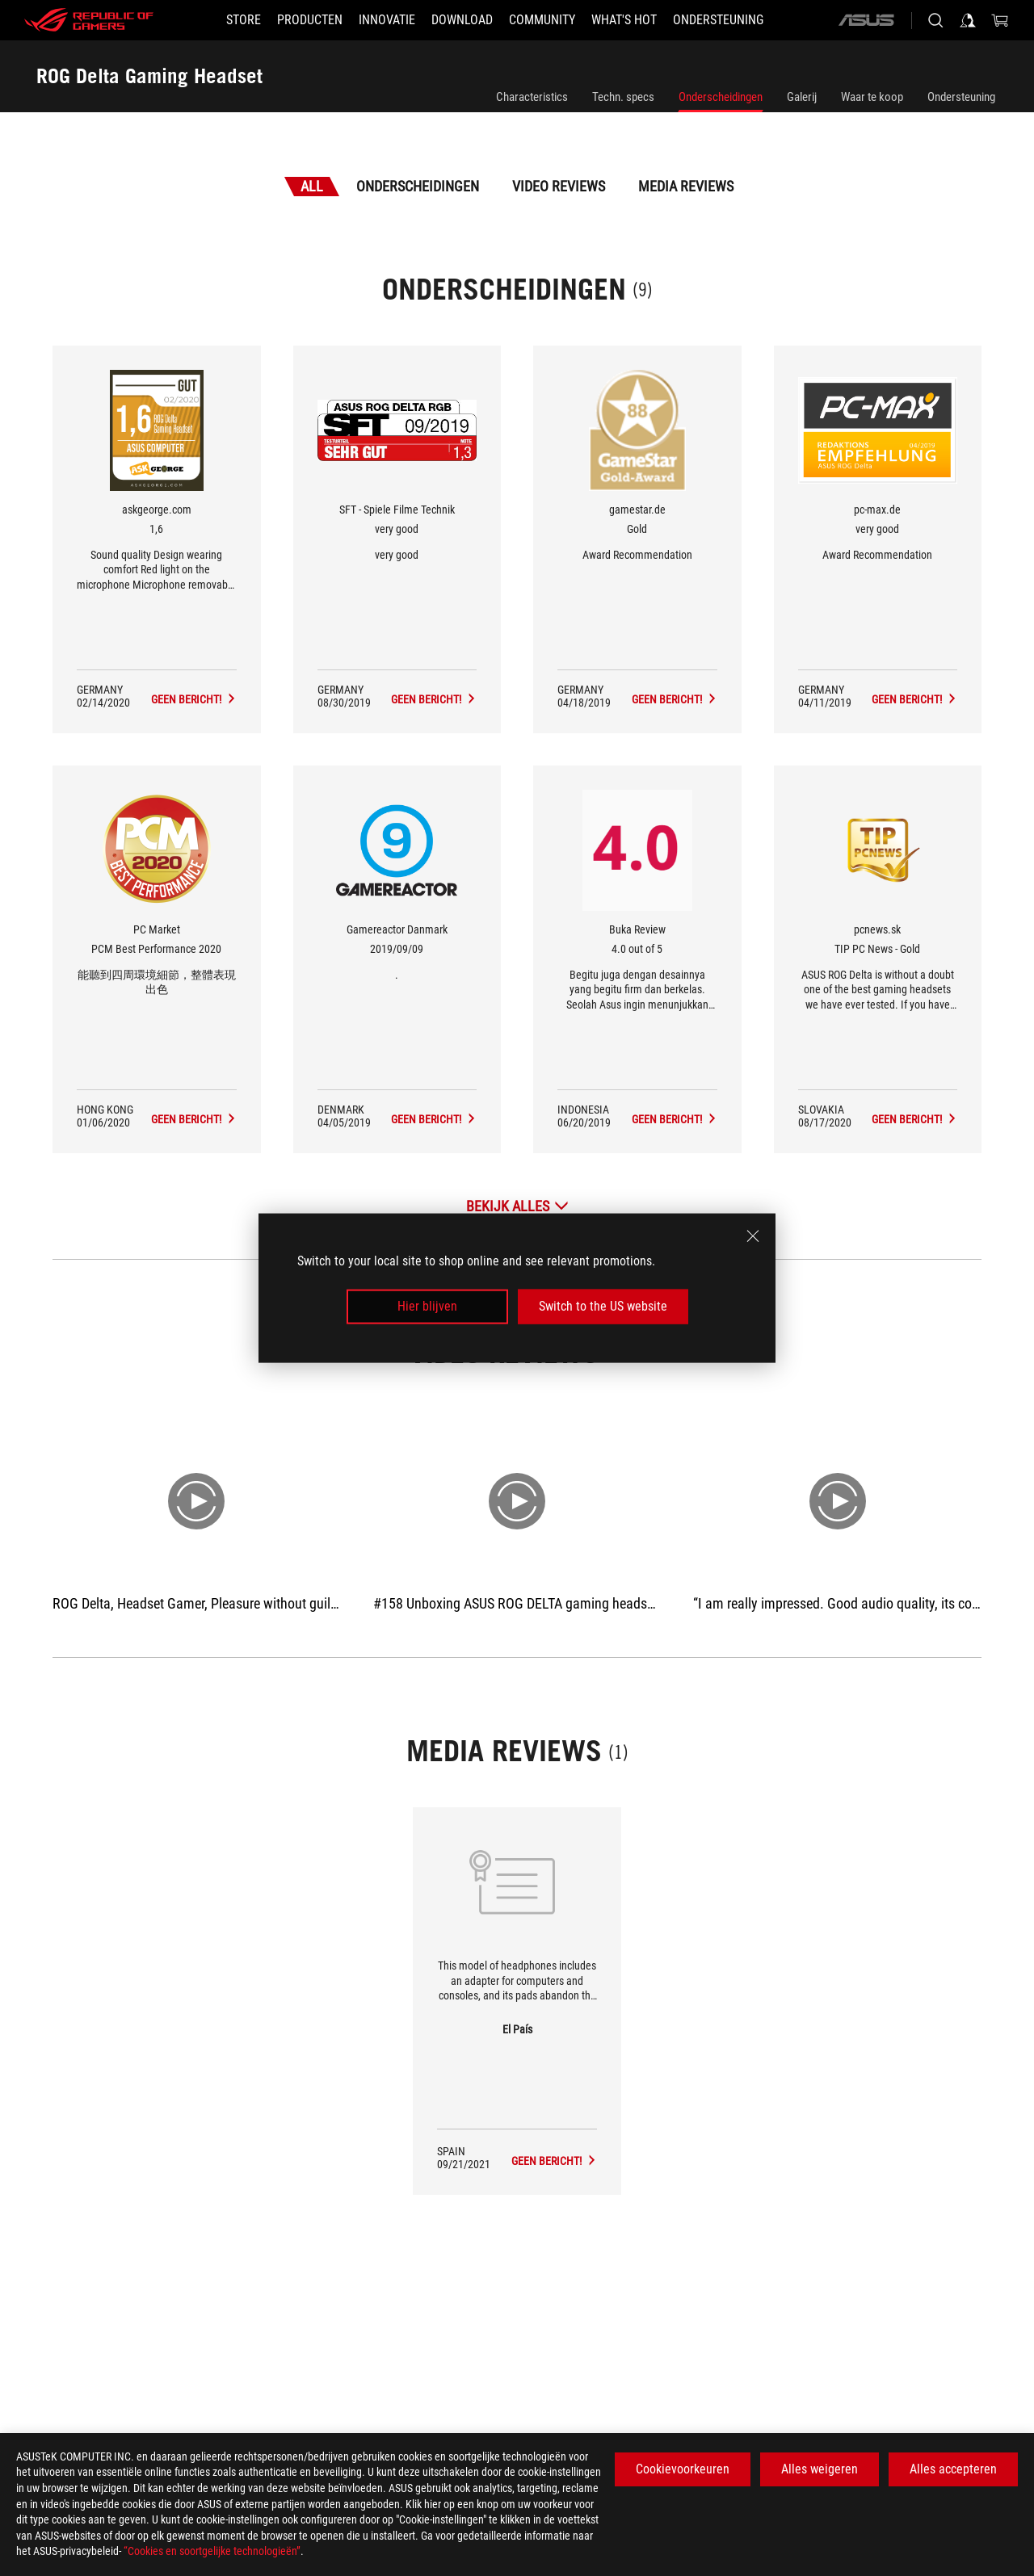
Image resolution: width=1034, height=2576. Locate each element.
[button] (310, 20)
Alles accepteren (953, 2469)
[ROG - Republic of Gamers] (88, 20)
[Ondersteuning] (718, 20)
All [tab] (312, 186)
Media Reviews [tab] (685, 186)
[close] (753, 1236)
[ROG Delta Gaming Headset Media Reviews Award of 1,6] (194, 699)
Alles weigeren (819, 2469)
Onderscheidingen (721, 97)
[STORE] (243, 20)
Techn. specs (623, 97)
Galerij (802, 97)
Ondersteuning (961, 97)
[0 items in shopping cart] (1000, 20)
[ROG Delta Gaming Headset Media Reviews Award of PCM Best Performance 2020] (194, 1119)
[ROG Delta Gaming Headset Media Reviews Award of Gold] (674, 699)
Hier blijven (427, 1306)
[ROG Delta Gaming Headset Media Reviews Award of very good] (434, 699)
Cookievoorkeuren (682, 2469)
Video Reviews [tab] (558, 186)
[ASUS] (866, 20)
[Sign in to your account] (967, 20)
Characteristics (532, 97)
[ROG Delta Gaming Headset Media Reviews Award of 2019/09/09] (434, 1119)
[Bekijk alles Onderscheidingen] (517, 1206)
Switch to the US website (603, 1306)
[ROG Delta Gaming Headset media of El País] (554, 2161)
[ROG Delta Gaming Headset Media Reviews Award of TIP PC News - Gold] (914, 1119)
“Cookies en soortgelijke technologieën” (212, 2551)
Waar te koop (872, 97)
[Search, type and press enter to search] (935, 20)
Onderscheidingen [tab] (417, 186)
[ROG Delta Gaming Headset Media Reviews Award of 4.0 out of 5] (674, 1119)
